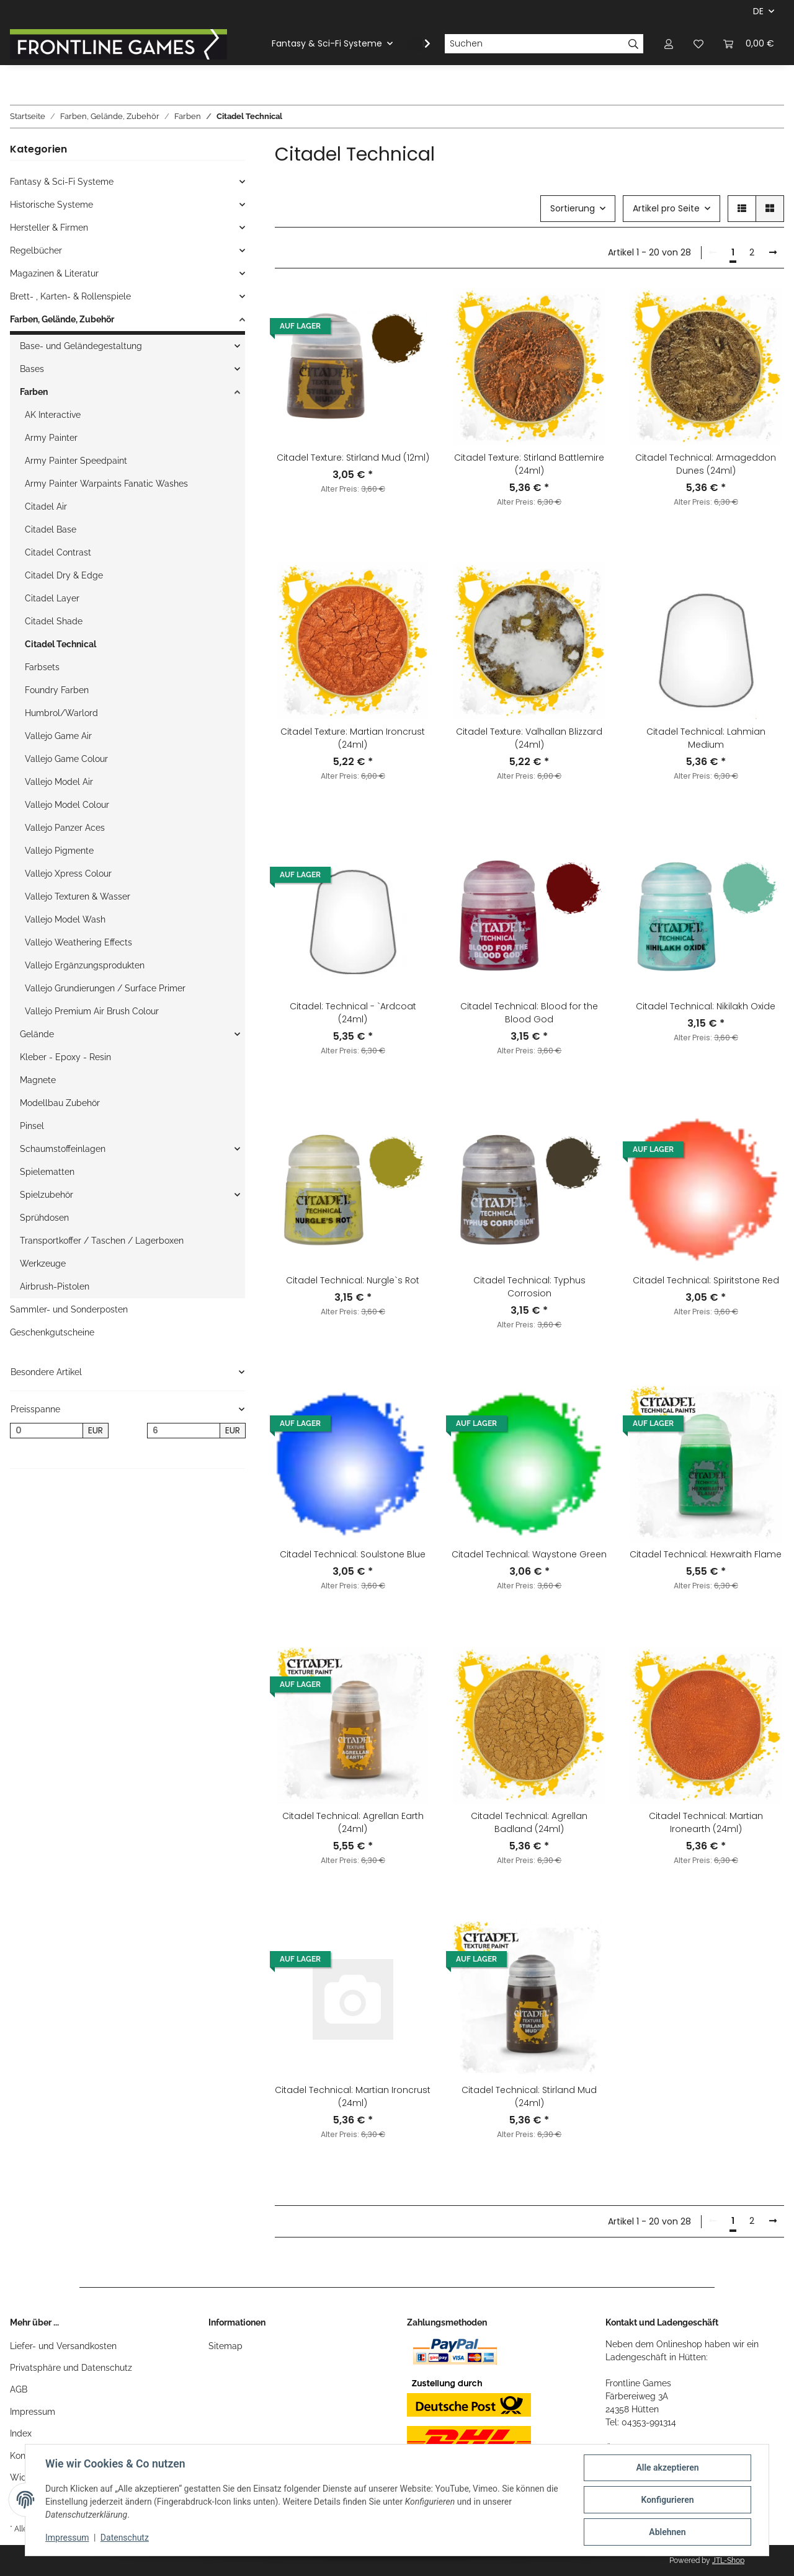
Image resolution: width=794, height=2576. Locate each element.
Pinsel (32, 1126)
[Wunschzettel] (698, 43)
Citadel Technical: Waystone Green (529, 1554)
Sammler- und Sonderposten (69, 1309)
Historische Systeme (51, 205)
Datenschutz (124, 2538)
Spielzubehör (46, 1195)
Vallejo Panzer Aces (65, 828)
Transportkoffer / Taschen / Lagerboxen (102, 1241)
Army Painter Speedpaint (76, 461)
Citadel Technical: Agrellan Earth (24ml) (353, 1822)
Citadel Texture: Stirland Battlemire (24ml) (529, 464)
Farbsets (42, 667)
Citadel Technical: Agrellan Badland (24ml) (529, 1822)
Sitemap (225, 2346)
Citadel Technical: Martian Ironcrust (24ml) (352, 2096)
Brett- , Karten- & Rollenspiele (70, 296)
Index (21, 2433)
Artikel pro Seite (666, 208)
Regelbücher (36, 250)
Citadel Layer (52, 598)
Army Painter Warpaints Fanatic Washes (106, 484)
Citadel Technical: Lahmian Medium (705, 738)
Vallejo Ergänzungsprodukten (85, 965)
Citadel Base (50, 529)
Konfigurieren (667, 2500)
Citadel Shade (54, 621)
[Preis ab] (46, 1431)
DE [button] (758, 11)
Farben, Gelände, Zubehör (62, 319)
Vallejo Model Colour (67, 805)
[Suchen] (534, 44)
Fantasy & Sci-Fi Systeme (62, 182)
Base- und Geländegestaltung (81, 346)
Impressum (32, 2412)
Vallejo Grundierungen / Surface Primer (105, 988)
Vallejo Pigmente (59, 851)
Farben (34, 392)
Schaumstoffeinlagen (62, 1149)
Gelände (37, 1034)
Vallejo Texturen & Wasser (77, 896)
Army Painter (51, 438)
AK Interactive (53, 415)
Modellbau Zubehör (60, 1103)
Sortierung (572, 208)
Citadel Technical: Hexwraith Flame (706, 1554)
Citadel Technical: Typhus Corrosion (529, 1286)
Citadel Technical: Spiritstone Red (706, 1280)
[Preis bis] (183, 1431)
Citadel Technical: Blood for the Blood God (529, 1012)
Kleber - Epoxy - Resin (65, 1057)
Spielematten (47, 1172)
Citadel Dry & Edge (64, 575)
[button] (669, 43)
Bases (32, 369)
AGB (18, 2389)
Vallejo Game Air (58, 736)
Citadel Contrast (58, 552)
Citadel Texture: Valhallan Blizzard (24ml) (529, 738)
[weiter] (773, 252)
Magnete (38, 1080)
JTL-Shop (728, 2560)
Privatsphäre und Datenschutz (71, 2368)
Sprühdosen (44, 1218)
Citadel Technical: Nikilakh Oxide (705, 1006)
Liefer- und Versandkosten (63, 2346)
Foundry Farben (57, 690)
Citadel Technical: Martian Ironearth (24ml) (706, 1822)
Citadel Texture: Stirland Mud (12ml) (353, 457)
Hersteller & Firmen (49, 227)
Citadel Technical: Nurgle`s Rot (352, 1280)
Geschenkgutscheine (52, 1332)
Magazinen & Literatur (54, 273)
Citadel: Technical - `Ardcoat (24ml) (353, 1012)
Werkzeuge (43, 1263)
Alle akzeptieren (667, 2467)
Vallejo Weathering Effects (78, 942)
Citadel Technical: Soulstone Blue (353, 1554)
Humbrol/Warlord (61, 713)
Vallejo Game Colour (66, 759)
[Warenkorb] (748, 43)
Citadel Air (46, 506)
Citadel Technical (60, 644)
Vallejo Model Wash (65, 919)
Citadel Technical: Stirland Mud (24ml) (529, 2096)
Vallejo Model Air (59, 782)
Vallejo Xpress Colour (68, 874)
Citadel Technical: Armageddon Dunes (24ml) (705, 464)
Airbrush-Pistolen (54, 1286)
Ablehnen (667, 2532)
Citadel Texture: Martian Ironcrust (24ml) (352, 738)
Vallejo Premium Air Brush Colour (92, 1011)
